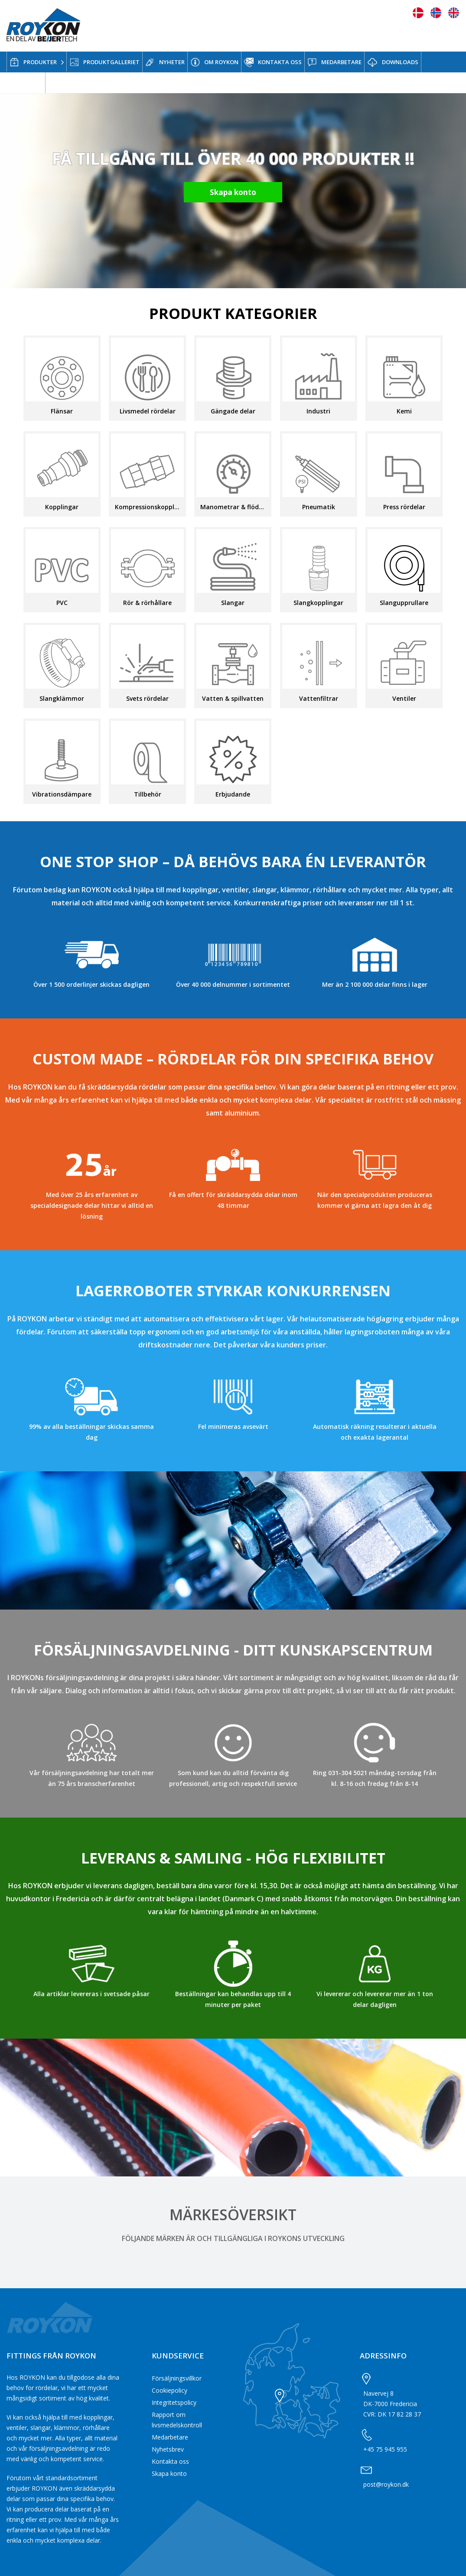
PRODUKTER (33, 62)
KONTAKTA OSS (273, 62)
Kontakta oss (170, 2461)
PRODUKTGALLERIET (104, 62)
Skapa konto (169, 2473)
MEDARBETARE (334, 62)
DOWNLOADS (392, 63)
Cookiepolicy (169, 2390)
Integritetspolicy (174, 2402)
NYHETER (165, 62)
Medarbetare (170, 2437)
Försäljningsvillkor (177, 2378)
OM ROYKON (214, 62)
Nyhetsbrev (168, 2449)
